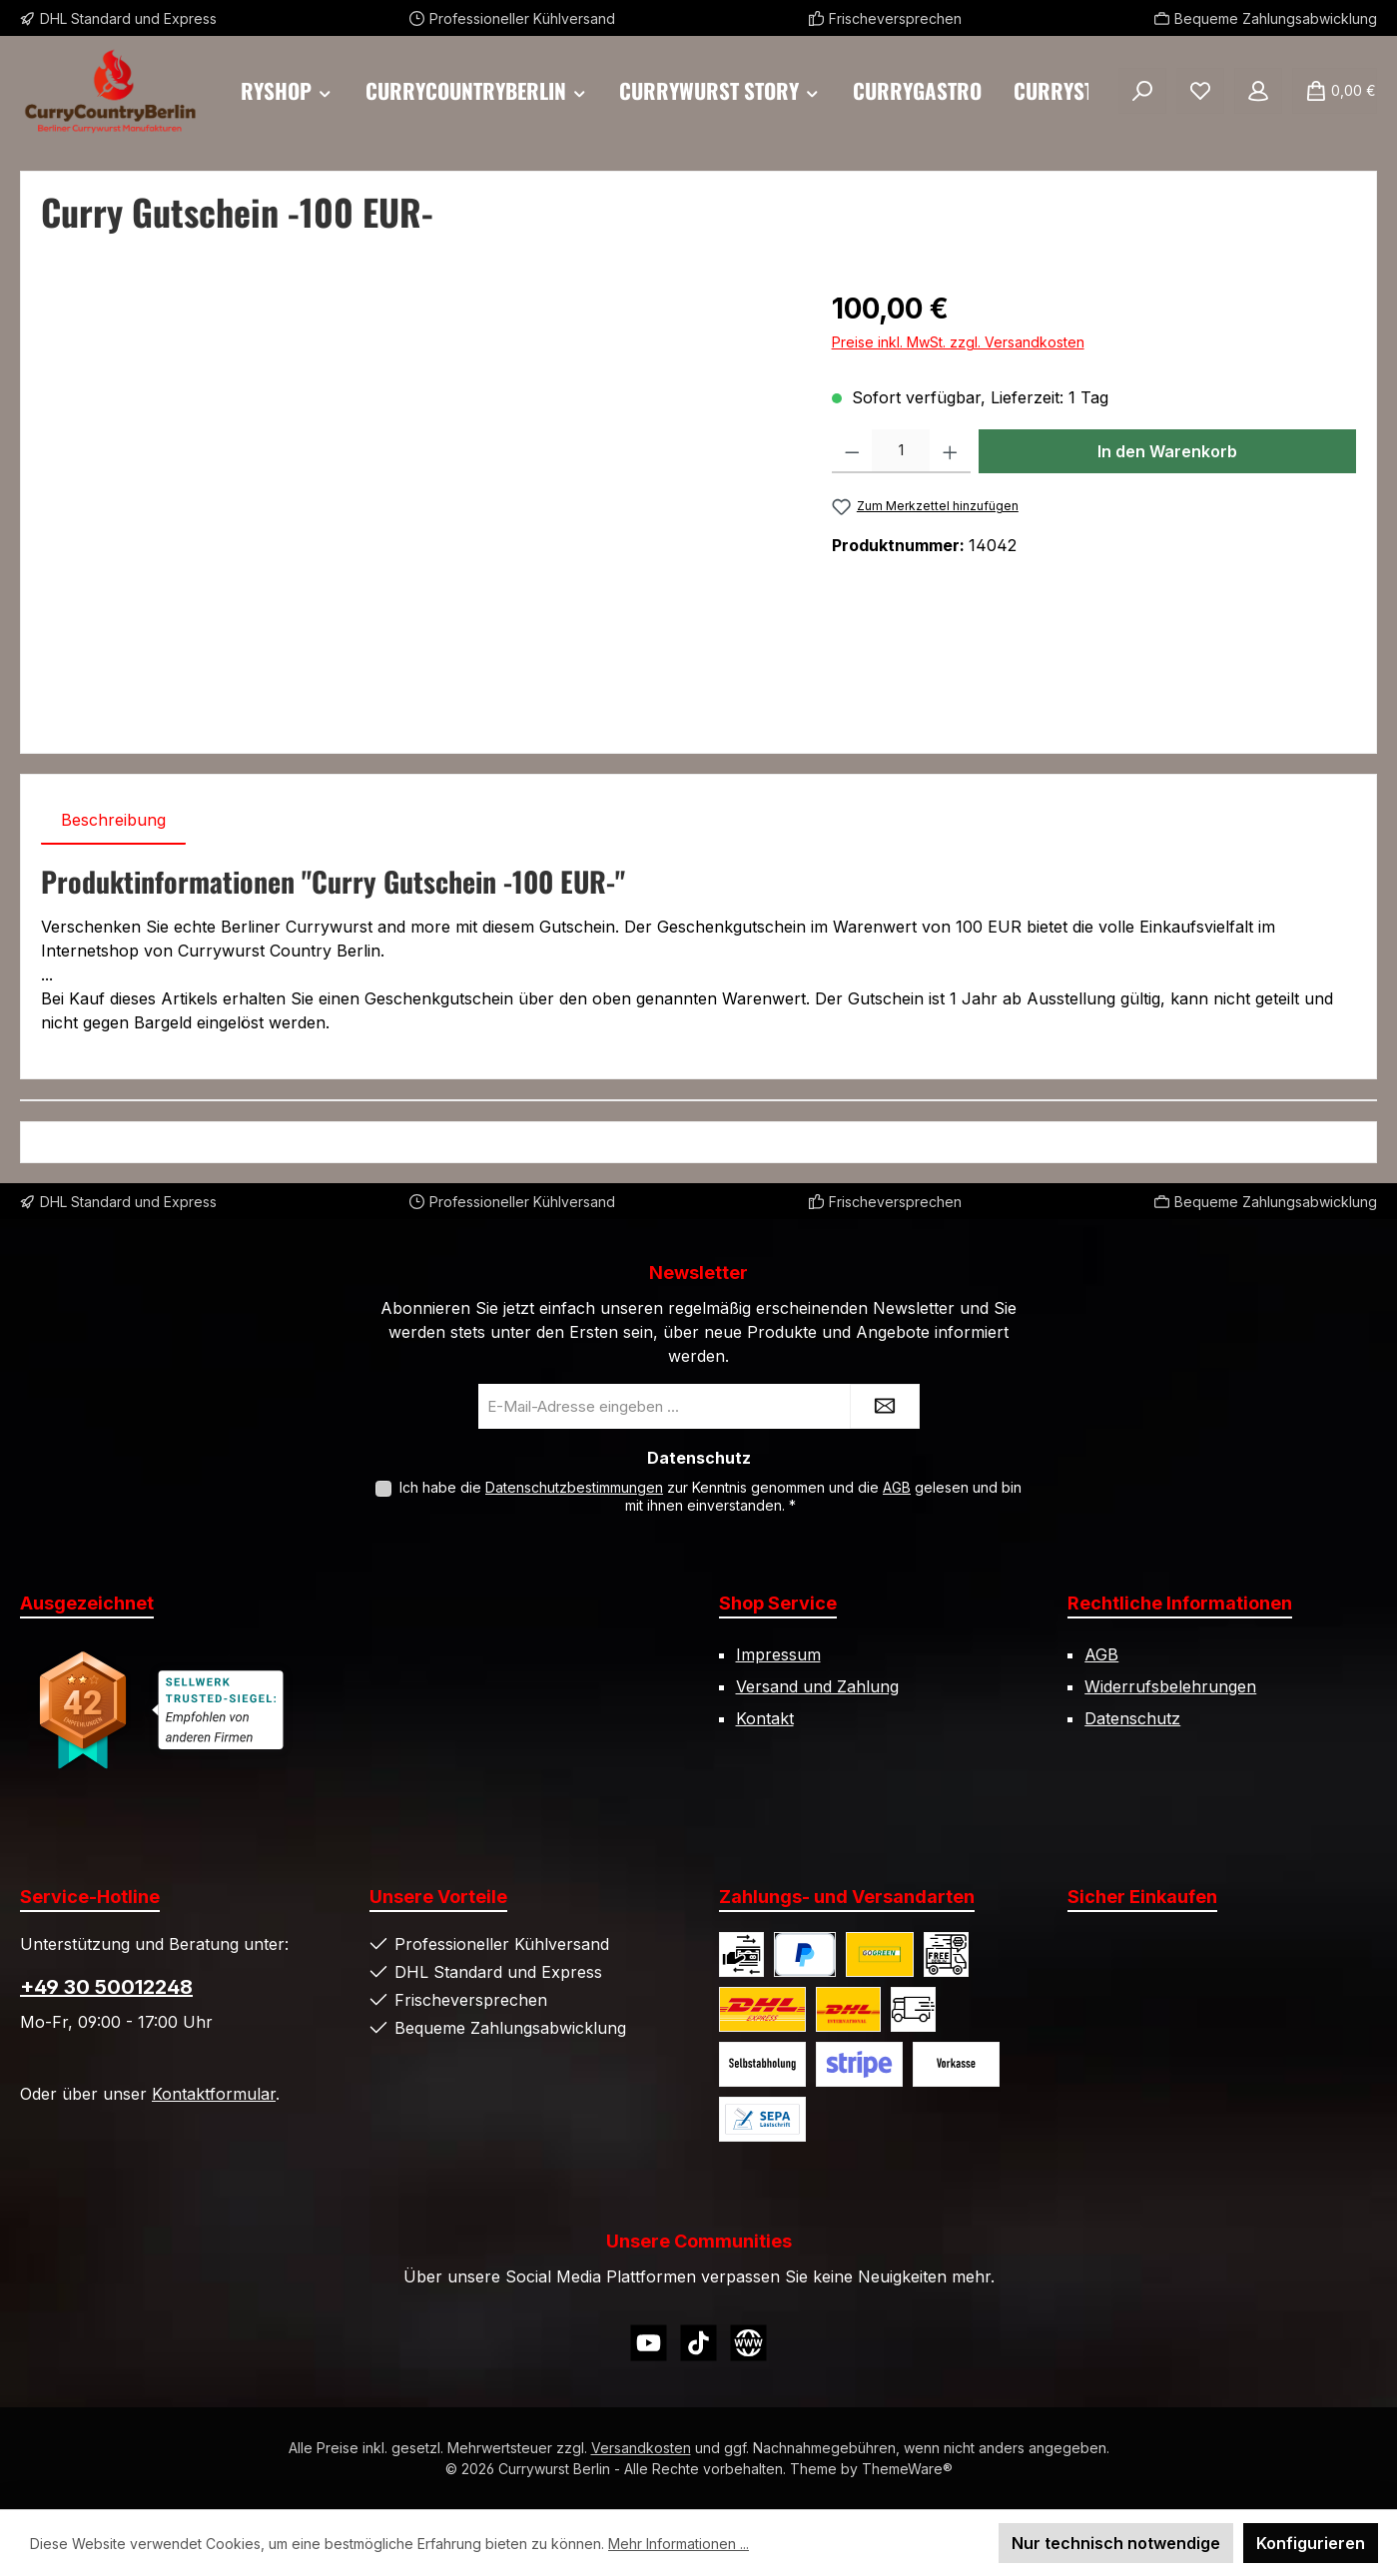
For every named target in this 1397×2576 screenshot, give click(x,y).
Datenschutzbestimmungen (574, 1487)
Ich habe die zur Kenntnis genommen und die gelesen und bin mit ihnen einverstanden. (710, 1496)
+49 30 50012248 (106, 1987)
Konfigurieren (1310, 2543)
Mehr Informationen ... (678, 2543)
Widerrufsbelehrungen (1170, 1686)
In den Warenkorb (1167, 451)
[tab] (113, 820)
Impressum (778, 1654)
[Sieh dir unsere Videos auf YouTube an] (648, 2342)
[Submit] (885, 1406)
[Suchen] (1142, 91)
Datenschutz (1132, 1718)
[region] (416, 502)
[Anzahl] (901, 451)
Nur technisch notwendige (1116, 2543)
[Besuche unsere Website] (748, 2342)
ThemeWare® (907, 2468)
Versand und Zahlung (817, 1686)
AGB (897, 1487)
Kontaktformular (214, 2094)
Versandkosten (641, 2447)
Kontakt (765, 1718)
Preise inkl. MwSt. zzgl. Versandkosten (958, 341)
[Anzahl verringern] (852, 451)
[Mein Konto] (1258, 91)
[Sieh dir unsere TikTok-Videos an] (698, 2342)
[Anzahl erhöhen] (950, 451)
